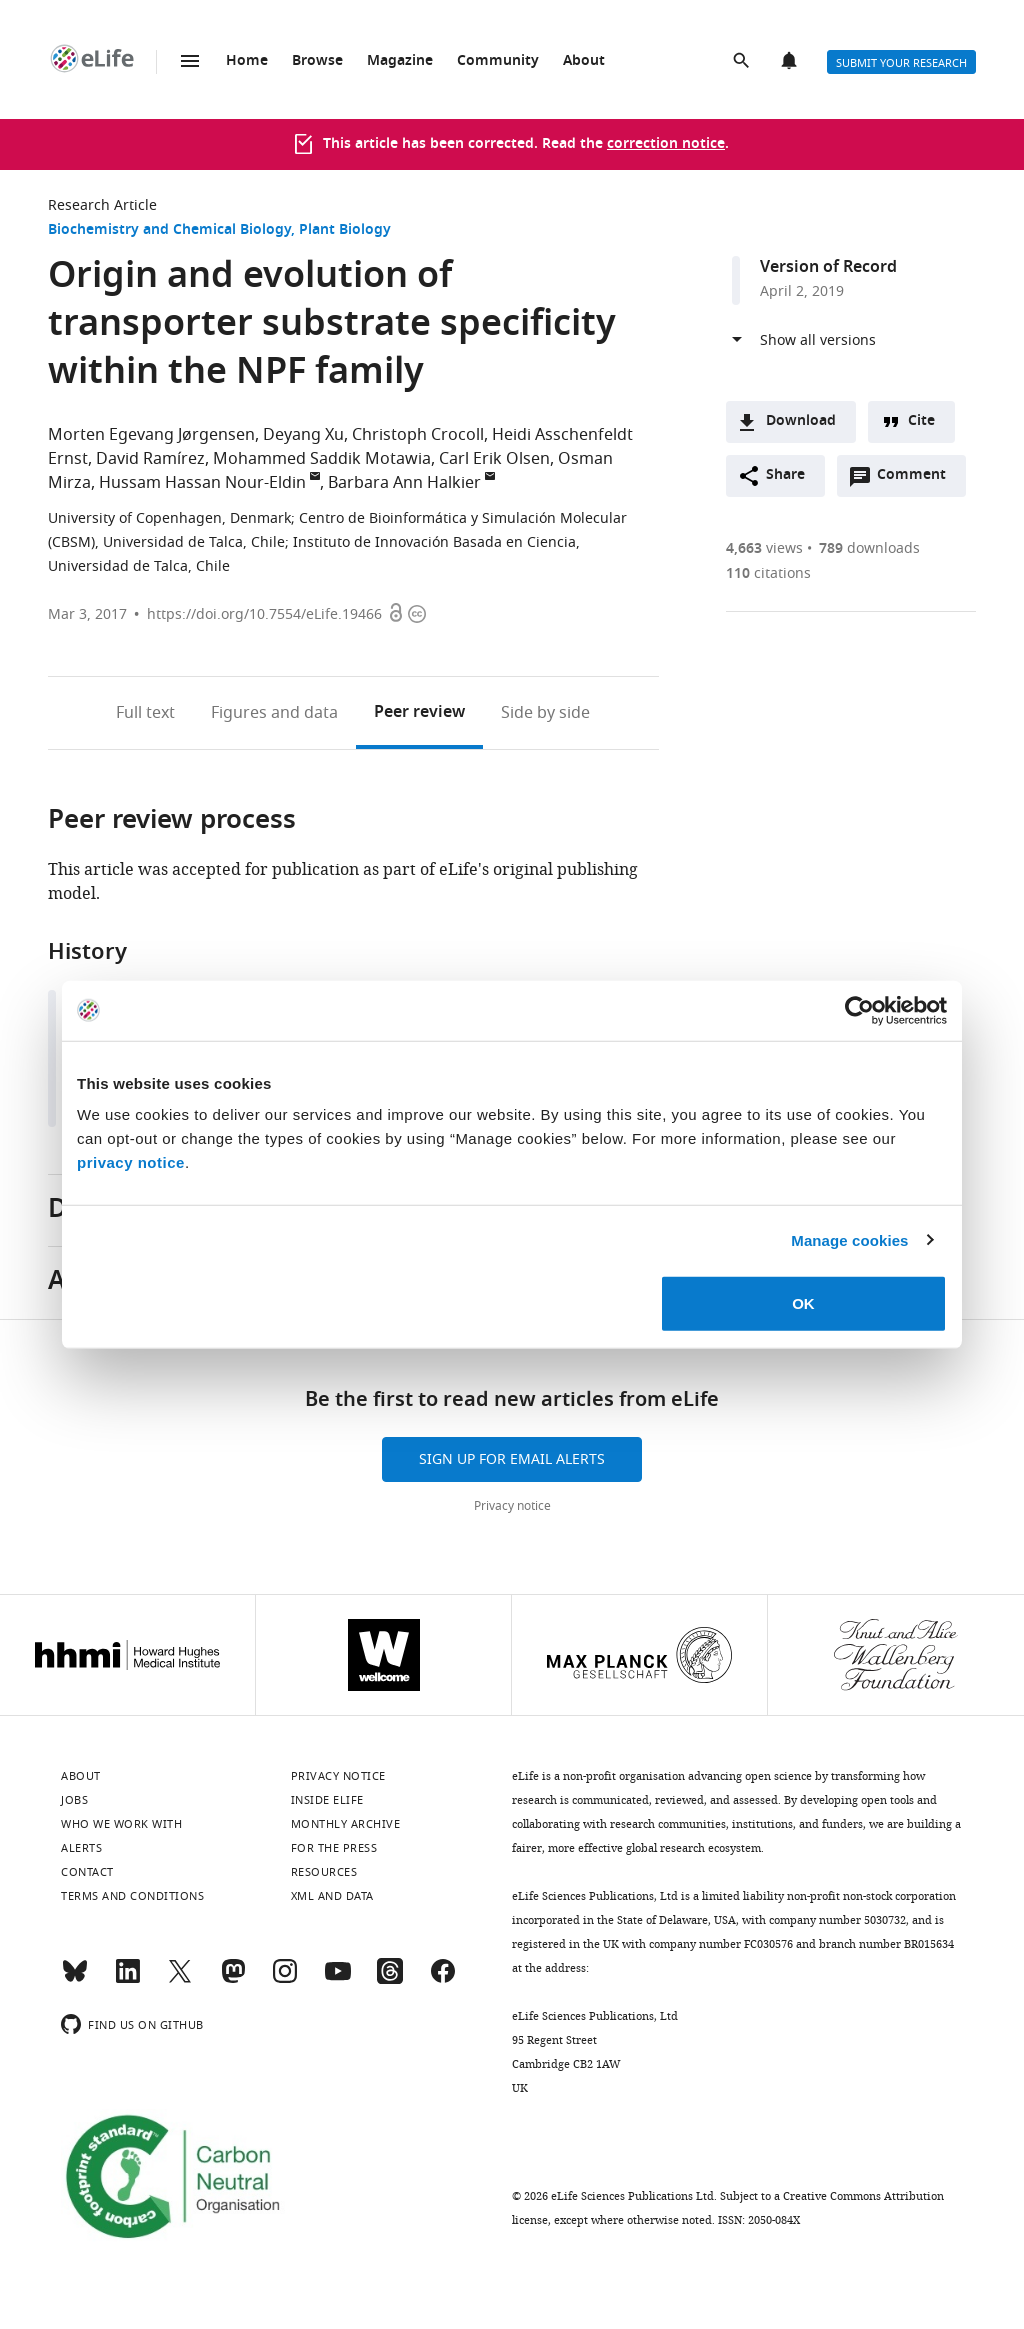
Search (743, 62)
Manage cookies (849, 1239)
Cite (921, 421)
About (584, 61)
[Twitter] (180, 1980)
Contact (87, 1872)
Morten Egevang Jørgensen (151, 435)
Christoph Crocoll (418, 435)
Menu (190, 61)
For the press (334, 1848)
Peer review (419, 713)
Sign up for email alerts (512, 1459)
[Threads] (390, 1980)
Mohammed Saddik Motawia (322, 459)
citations (768, 573)
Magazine (400, 61)
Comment (918, 480)
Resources (324, 1872)
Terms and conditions (132, 1896)
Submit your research (901, 63)
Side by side (545, 713)
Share (785, 475)
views (764, 548)
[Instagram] (285, 1980)
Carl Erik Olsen (494, 459)
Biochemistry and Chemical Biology (169, 230)
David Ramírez (150, 459)
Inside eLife (327, 1800)
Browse (317, 61)
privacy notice (131, 1162)
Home (247, 61)
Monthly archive (346, 1824)
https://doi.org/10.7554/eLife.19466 (264, 614)
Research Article (102, 205)
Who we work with (121, 1824)
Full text (145, 713)
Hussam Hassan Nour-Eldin (202, 483)
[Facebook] (443, 1980)
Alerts (791, 62)
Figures (274, 713)
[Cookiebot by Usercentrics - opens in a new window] (859, 1010)
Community (498, 61)
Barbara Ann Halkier (404, 483)
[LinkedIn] (128, 1980)
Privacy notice (512, 1506)
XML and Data (332, 1896)
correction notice (666, 144)
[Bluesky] (75, 1980)
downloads (869, 548)
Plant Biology (345, 230)
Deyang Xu (303, 435)
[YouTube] (338, 1980)
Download (801, 421)
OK (803, 1303)
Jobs (74, 1800)
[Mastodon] (233, 1980)
